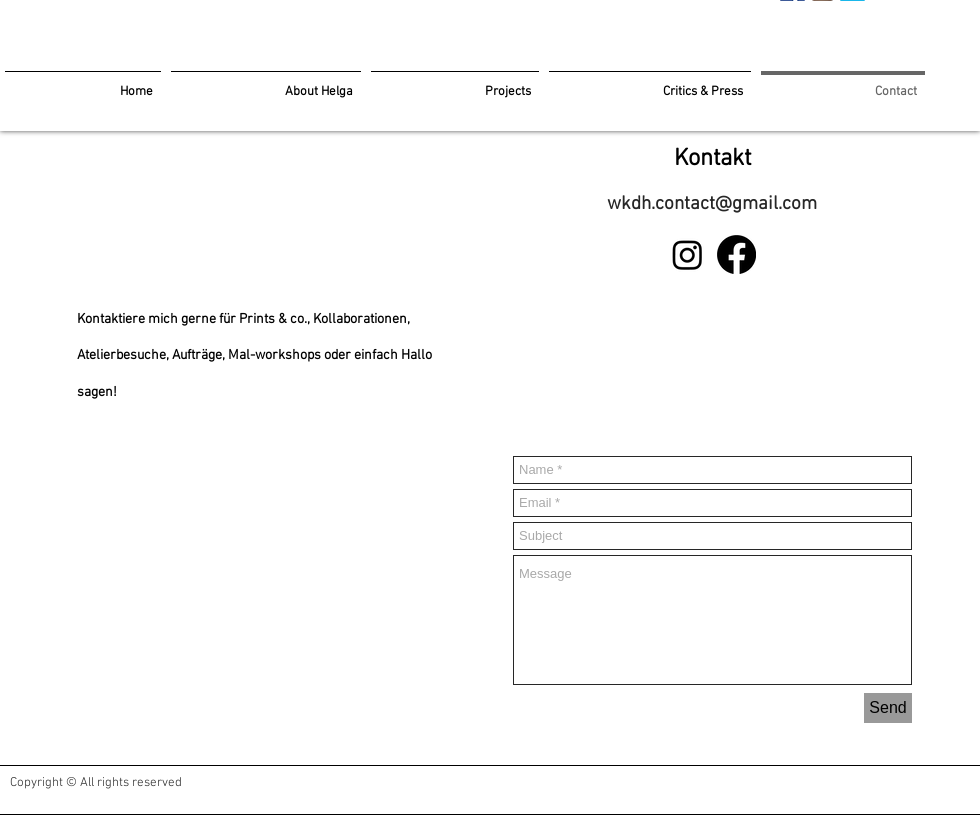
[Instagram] (687, 254)
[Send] (888, 708)
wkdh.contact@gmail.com (712, 204)
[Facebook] (736, 254)
